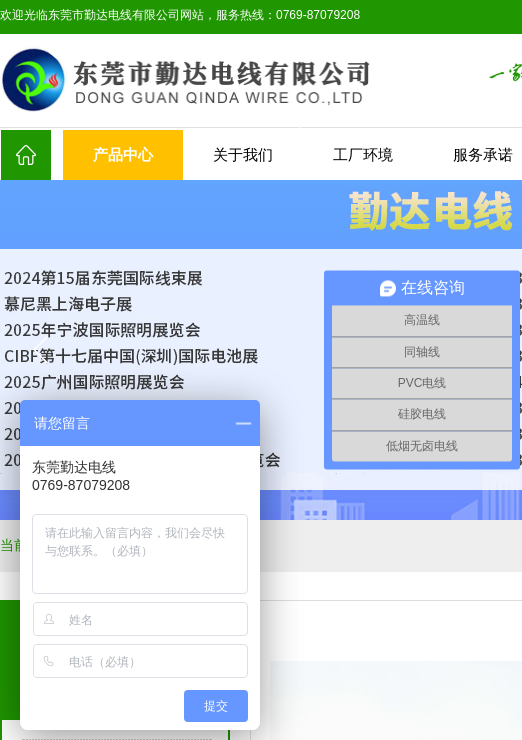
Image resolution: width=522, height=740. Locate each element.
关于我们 (243, 155)
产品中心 (123, 155)
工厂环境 (363, 155)
